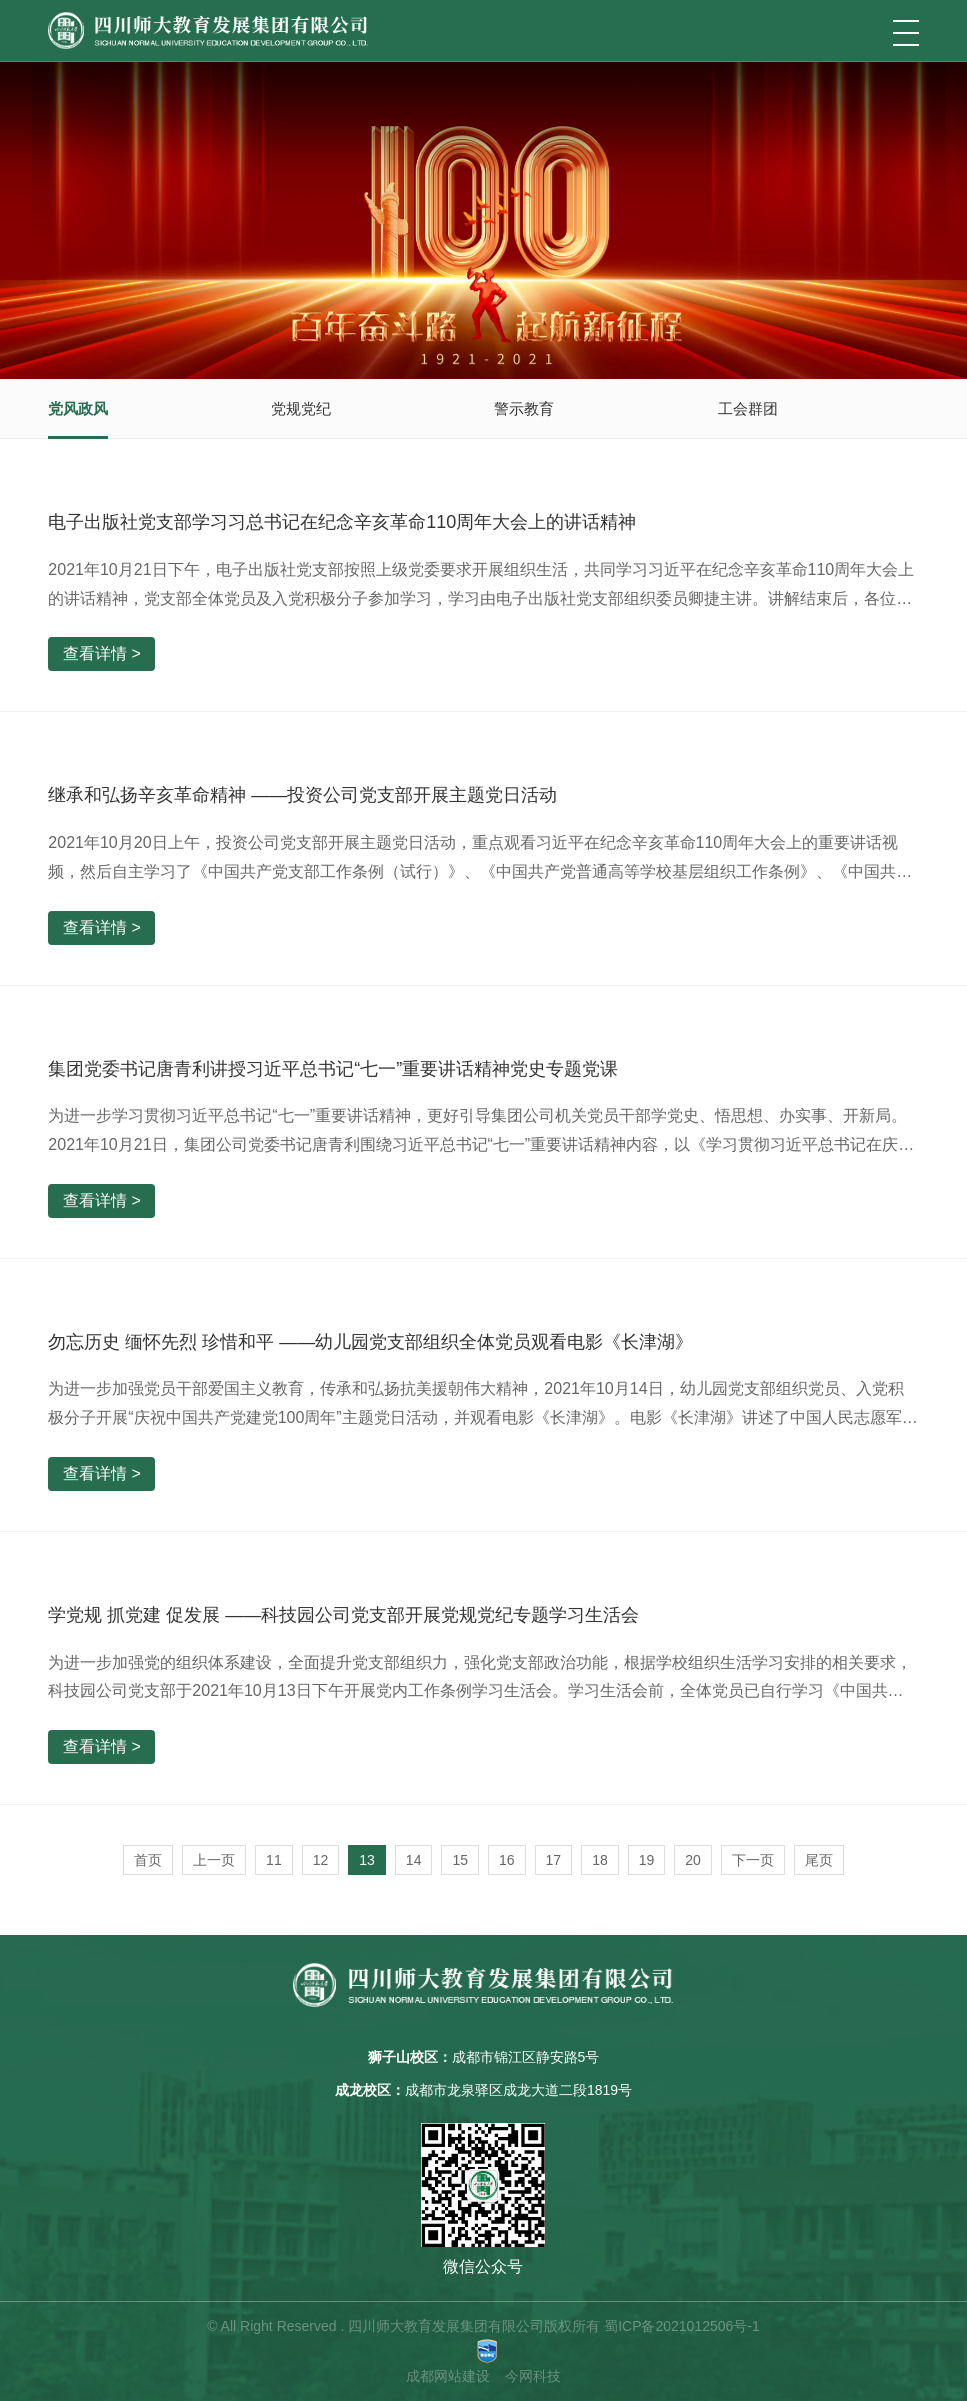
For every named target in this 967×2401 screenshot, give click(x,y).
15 (460, 1860)
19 (647, 1860)
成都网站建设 (448, 2376)
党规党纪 (301, 408)
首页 (148, 1860)
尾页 (819, 1860)
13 (367, 1860)
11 (274, 1860)
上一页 (214, 1860)
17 (554, 1860)
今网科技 (533, 2376)
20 (693, 1860)
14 (414, 1860)
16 (507, 1860)
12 (321, 1860)
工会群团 (748, 408)
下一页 (753, 1860)
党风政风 (78, 408)
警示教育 (524, 408)
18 (600, 1860)
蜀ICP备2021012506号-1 (682, 2326)
